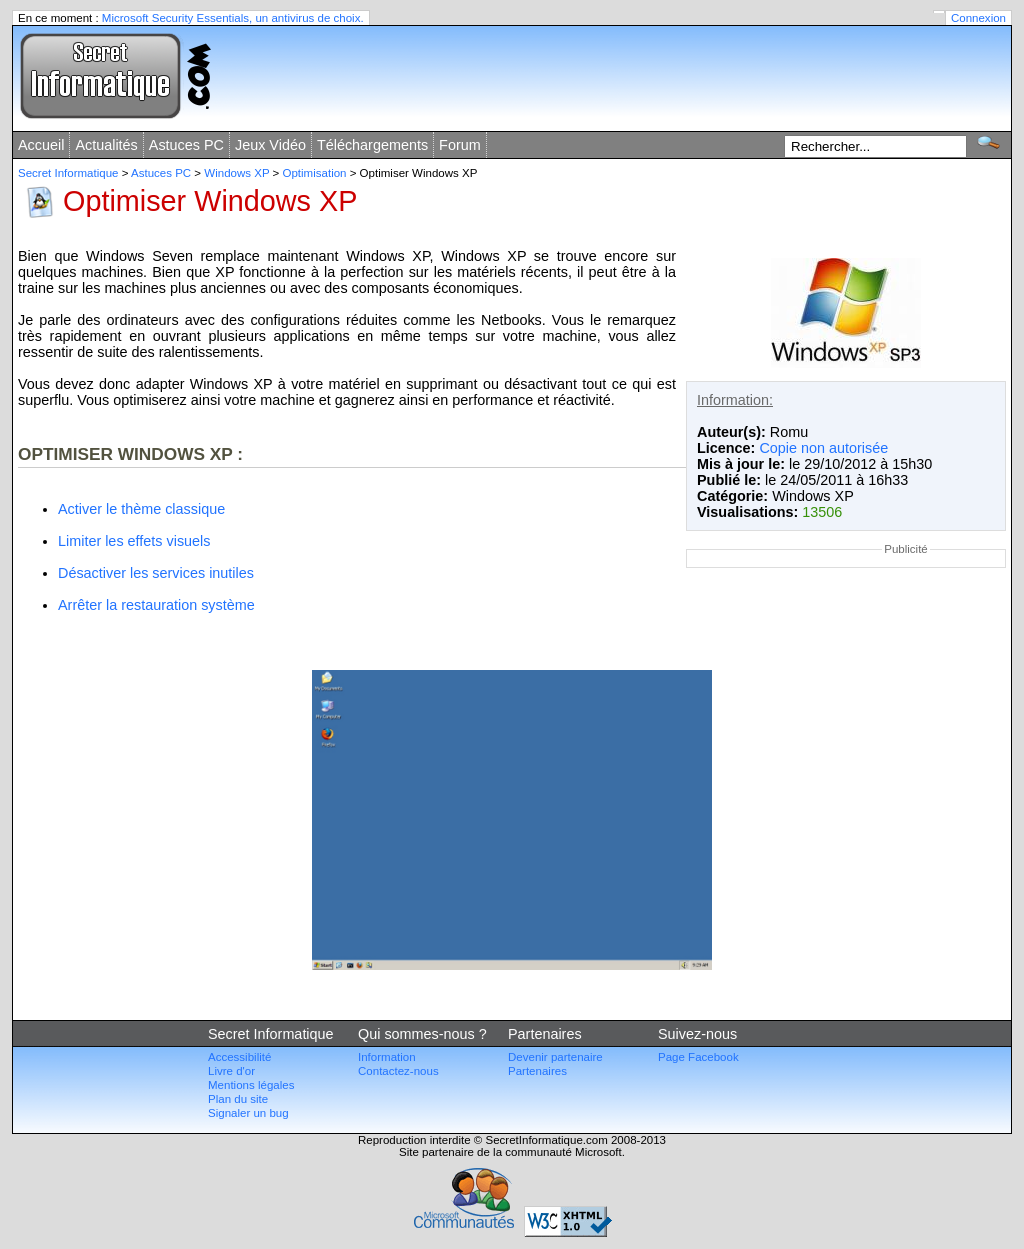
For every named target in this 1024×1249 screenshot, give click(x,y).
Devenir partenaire (555, 1057)
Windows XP (236, 173)
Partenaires (537, 1071)
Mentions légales (251, 1085)
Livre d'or (231, 1071)
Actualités (106, 145)
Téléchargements (372, 145)
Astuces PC (186, 145)
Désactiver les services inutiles (156, 573)
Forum (460, 145)
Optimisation (315, 173)
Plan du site (238, 1099)
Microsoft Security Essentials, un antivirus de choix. (233, 18)
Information (387, 1057)
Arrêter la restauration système (156, 605)
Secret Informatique (68, 173)
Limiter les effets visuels (134, 541)
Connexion (978, 18)
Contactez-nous (398, 1071)
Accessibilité (239, 1057)
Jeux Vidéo (270, 145)
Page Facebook (698, 1057)
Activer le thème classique (141, 509)
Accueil (41, 145)
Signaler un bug (248, 1113)
